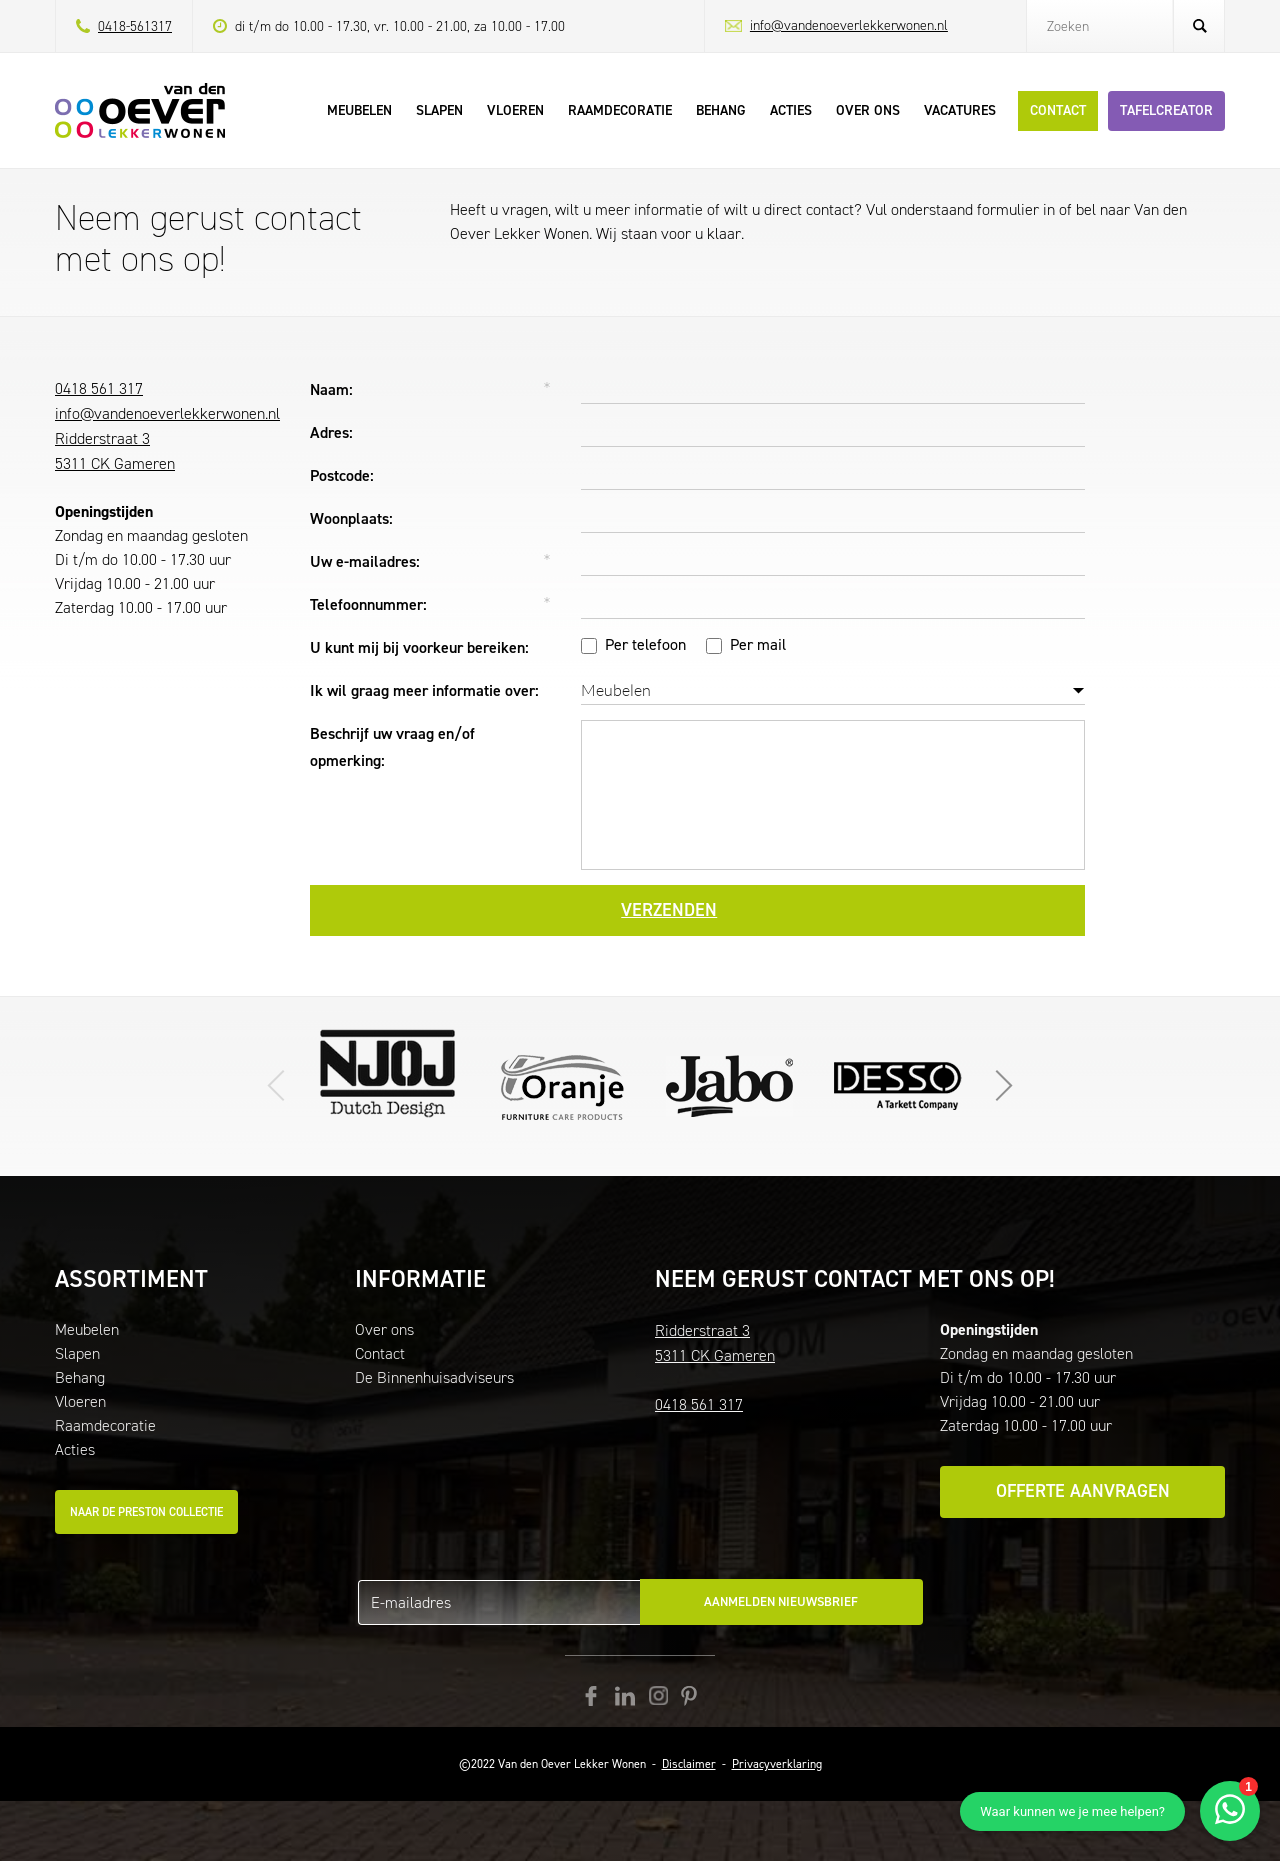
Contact (380, 1353)
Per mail (758, 644)
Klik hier (730, 1086)
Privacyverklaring (777, 1764)
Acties (75, 1449)
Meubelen (87, 1329)
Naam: (331, 389)
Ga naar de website (562, 1086)
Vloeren (80, 1401)
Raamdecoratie (105, 1425)
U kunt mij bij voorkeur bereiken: (419, 647)
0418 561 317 (99, 388)
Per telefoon (645, 644)
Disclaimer (689, 1764)
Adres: (331, 432)
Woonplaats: (351, 518)
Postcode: (342, 475)
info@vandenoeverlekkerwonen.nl (849, 25)
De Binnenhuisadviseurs (434, 1377)
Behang (80, 1377)
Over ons (384, 1329)
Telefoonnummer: (368, 604)
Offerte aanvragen (1083, 1491)
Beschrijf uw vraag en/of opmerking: (392, 747)
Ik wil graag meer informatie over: (424, 690)
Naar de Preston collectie (146, 1512)
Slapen (77, 1353)
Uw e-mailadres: (365, 561)
